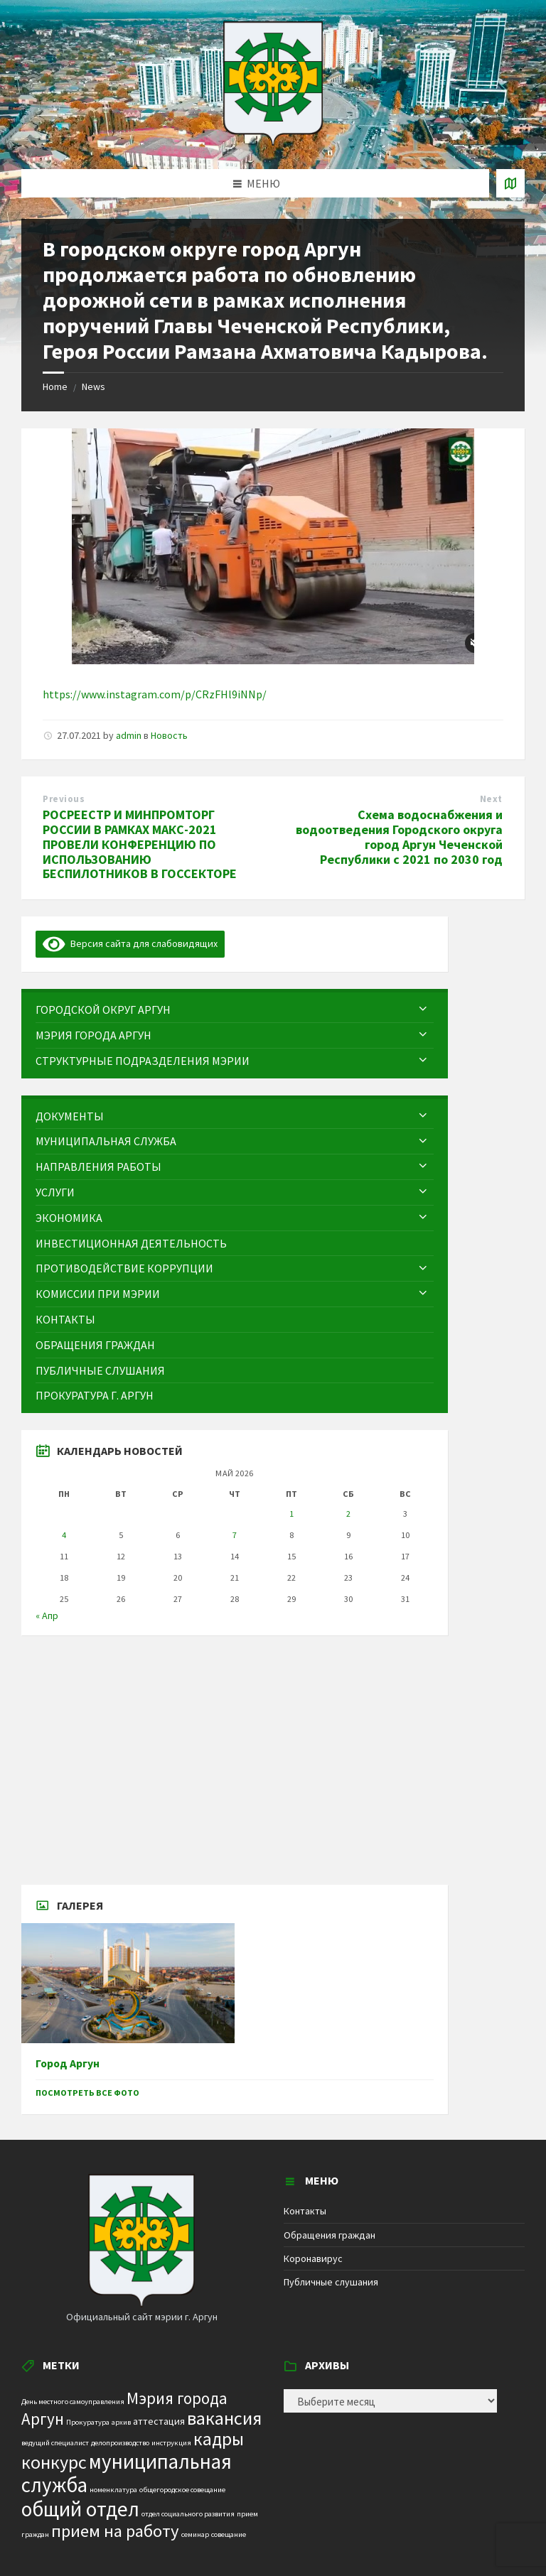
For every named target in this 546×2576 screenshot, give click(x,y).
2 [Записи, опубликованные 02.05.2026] (348, 1513)
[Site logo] (273, 141)
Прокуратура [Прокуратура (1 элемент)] (87, 2422)
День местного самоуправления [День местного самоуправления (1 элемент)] (72, 2401)
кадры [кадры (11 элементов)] (218, 2439)
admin (128, 735)
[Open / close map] (510, 183)
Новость (169, 735)
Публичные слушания (331, 2281)
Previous (64, 799)
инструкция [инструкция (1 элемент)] (171, 2442)
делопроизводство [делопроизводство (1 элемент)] (120, 2442)
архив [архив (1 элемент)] (121, 2422)
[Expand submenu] (423, 1009)
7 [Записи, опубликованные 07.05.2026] (234, 1535)
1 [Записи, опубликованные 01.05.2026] (291, 1513)
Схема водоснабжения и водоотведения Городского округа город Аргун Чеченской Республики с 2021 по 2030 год (399, 836)
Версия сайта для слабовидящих (130, 943)
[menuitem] (235, 1009)
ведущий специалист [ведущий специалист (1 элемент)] (55, 2442)
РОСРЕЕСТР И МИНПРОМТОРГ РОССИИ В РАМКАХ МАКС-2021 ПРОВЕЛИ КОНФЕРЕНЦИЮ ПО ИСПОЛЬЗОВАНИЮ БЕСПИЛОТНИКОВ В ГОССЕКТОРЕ (140, 844)
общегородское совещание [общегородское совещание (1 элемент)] (182, 2489)
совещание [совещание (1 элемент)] (228, 2534)
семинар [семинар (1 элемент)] (195, 2534)
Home (55, 386)
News (93, 386)
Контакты (305, 2210)
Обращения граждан (329, 2235)
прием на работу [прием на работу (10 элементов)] (115, 2531)
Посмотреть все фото (87, 2092)
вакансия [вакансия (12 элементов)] (224, 2418)
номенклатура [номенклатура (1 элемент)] (113, 2489)
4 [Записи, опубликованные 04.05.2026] (64, 1535)
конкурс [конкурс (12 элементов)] (54, 2462)
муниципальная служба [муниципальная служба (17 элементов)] (126, 2473)
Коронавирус (313, 2258)
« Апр (47, 1615)
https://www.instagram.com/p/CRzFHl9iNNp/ (155, 694)
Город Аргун (68, 2063)
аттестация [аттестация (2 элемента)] (159, 2421)
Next (491, 799)
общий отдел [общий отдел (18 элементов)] (80, 2509)
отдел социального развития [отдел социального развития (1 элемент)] (188, 2513)
